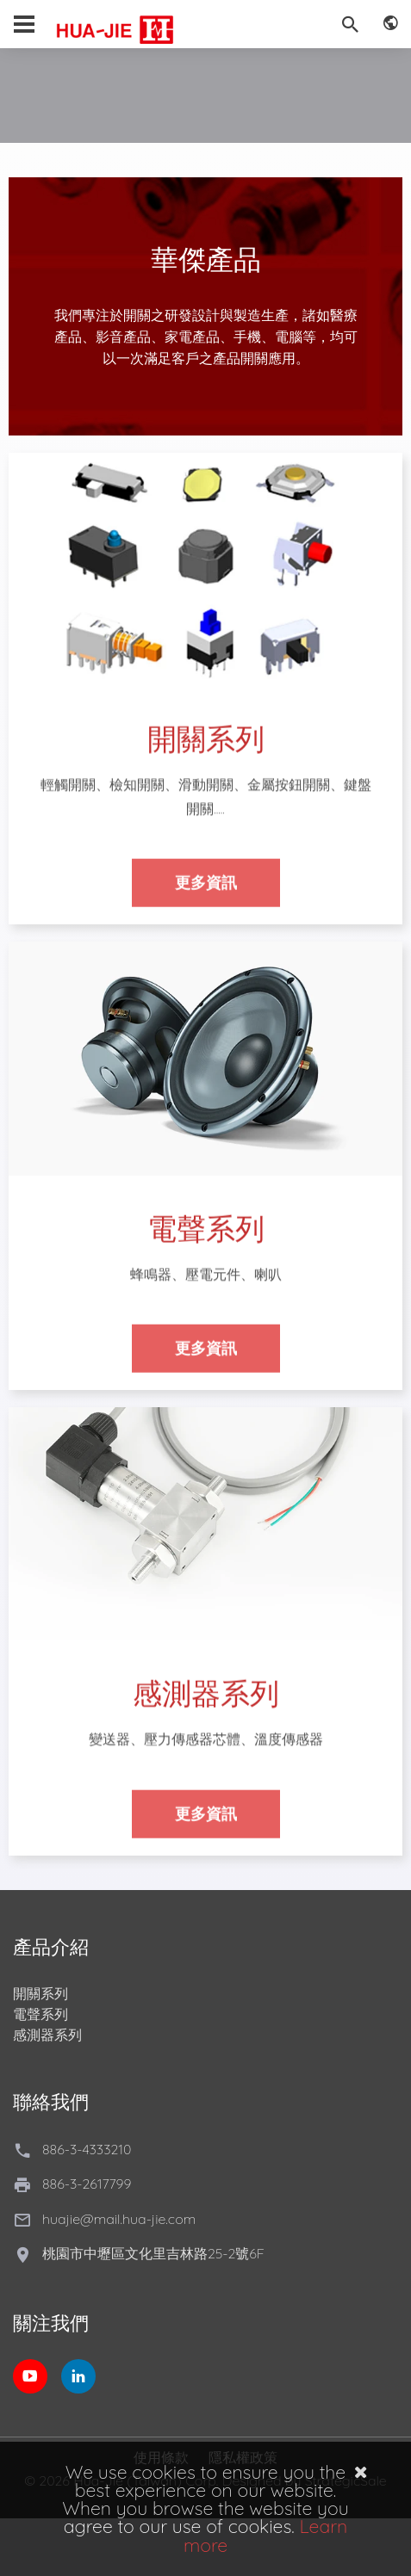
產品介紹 (51, 1947)
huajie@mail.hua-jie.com (119, 2218)
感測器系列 (47, 2034)
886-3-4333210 (86, 2149)
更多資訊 (206, 892)
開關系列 (40, 1993)
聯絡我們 (51, 2102)
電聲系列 (40, 2014)
